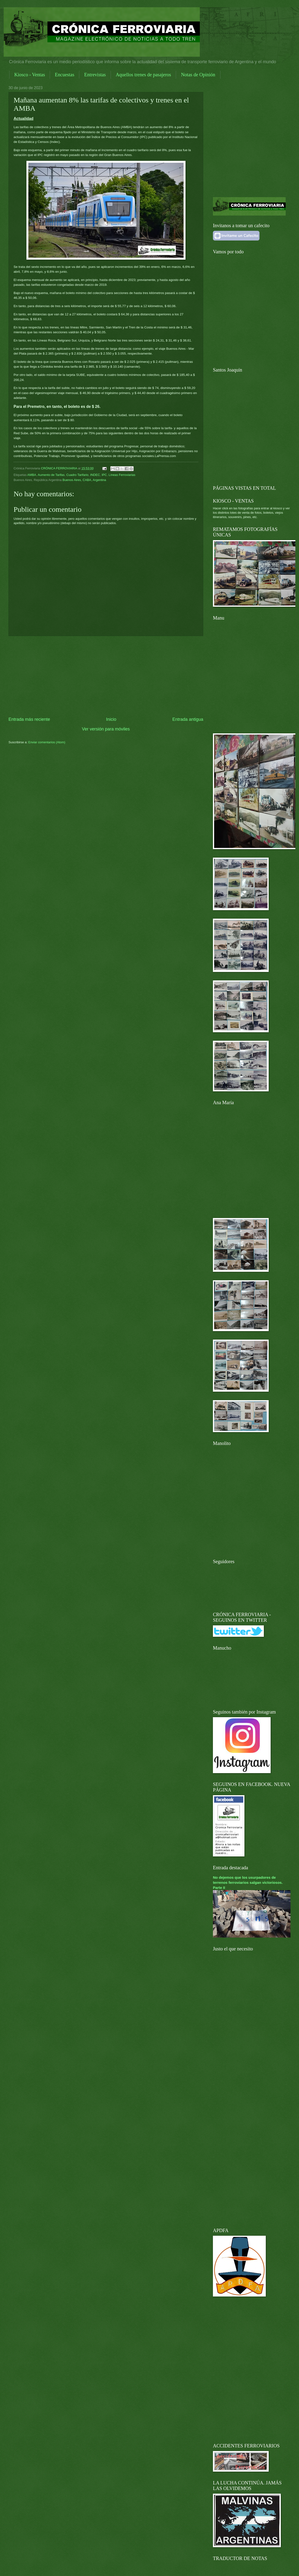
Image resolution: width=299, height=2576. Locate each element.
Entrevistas (95, 74)
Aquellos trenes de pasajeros (143, 74)
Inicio (111, 719)
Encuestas (64, 74)
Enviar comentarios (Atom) (46, 742)
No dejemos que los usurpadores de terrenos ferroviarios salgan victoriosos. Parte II (248, 1882)
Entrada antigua (187, 719)
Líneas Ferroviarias (122, 475)
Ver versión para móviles (106, 729)
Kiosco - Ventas (29, 74)
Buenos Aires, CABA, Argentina (84, 480)
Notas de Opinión (198, 74)
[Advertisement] (55, 137)
